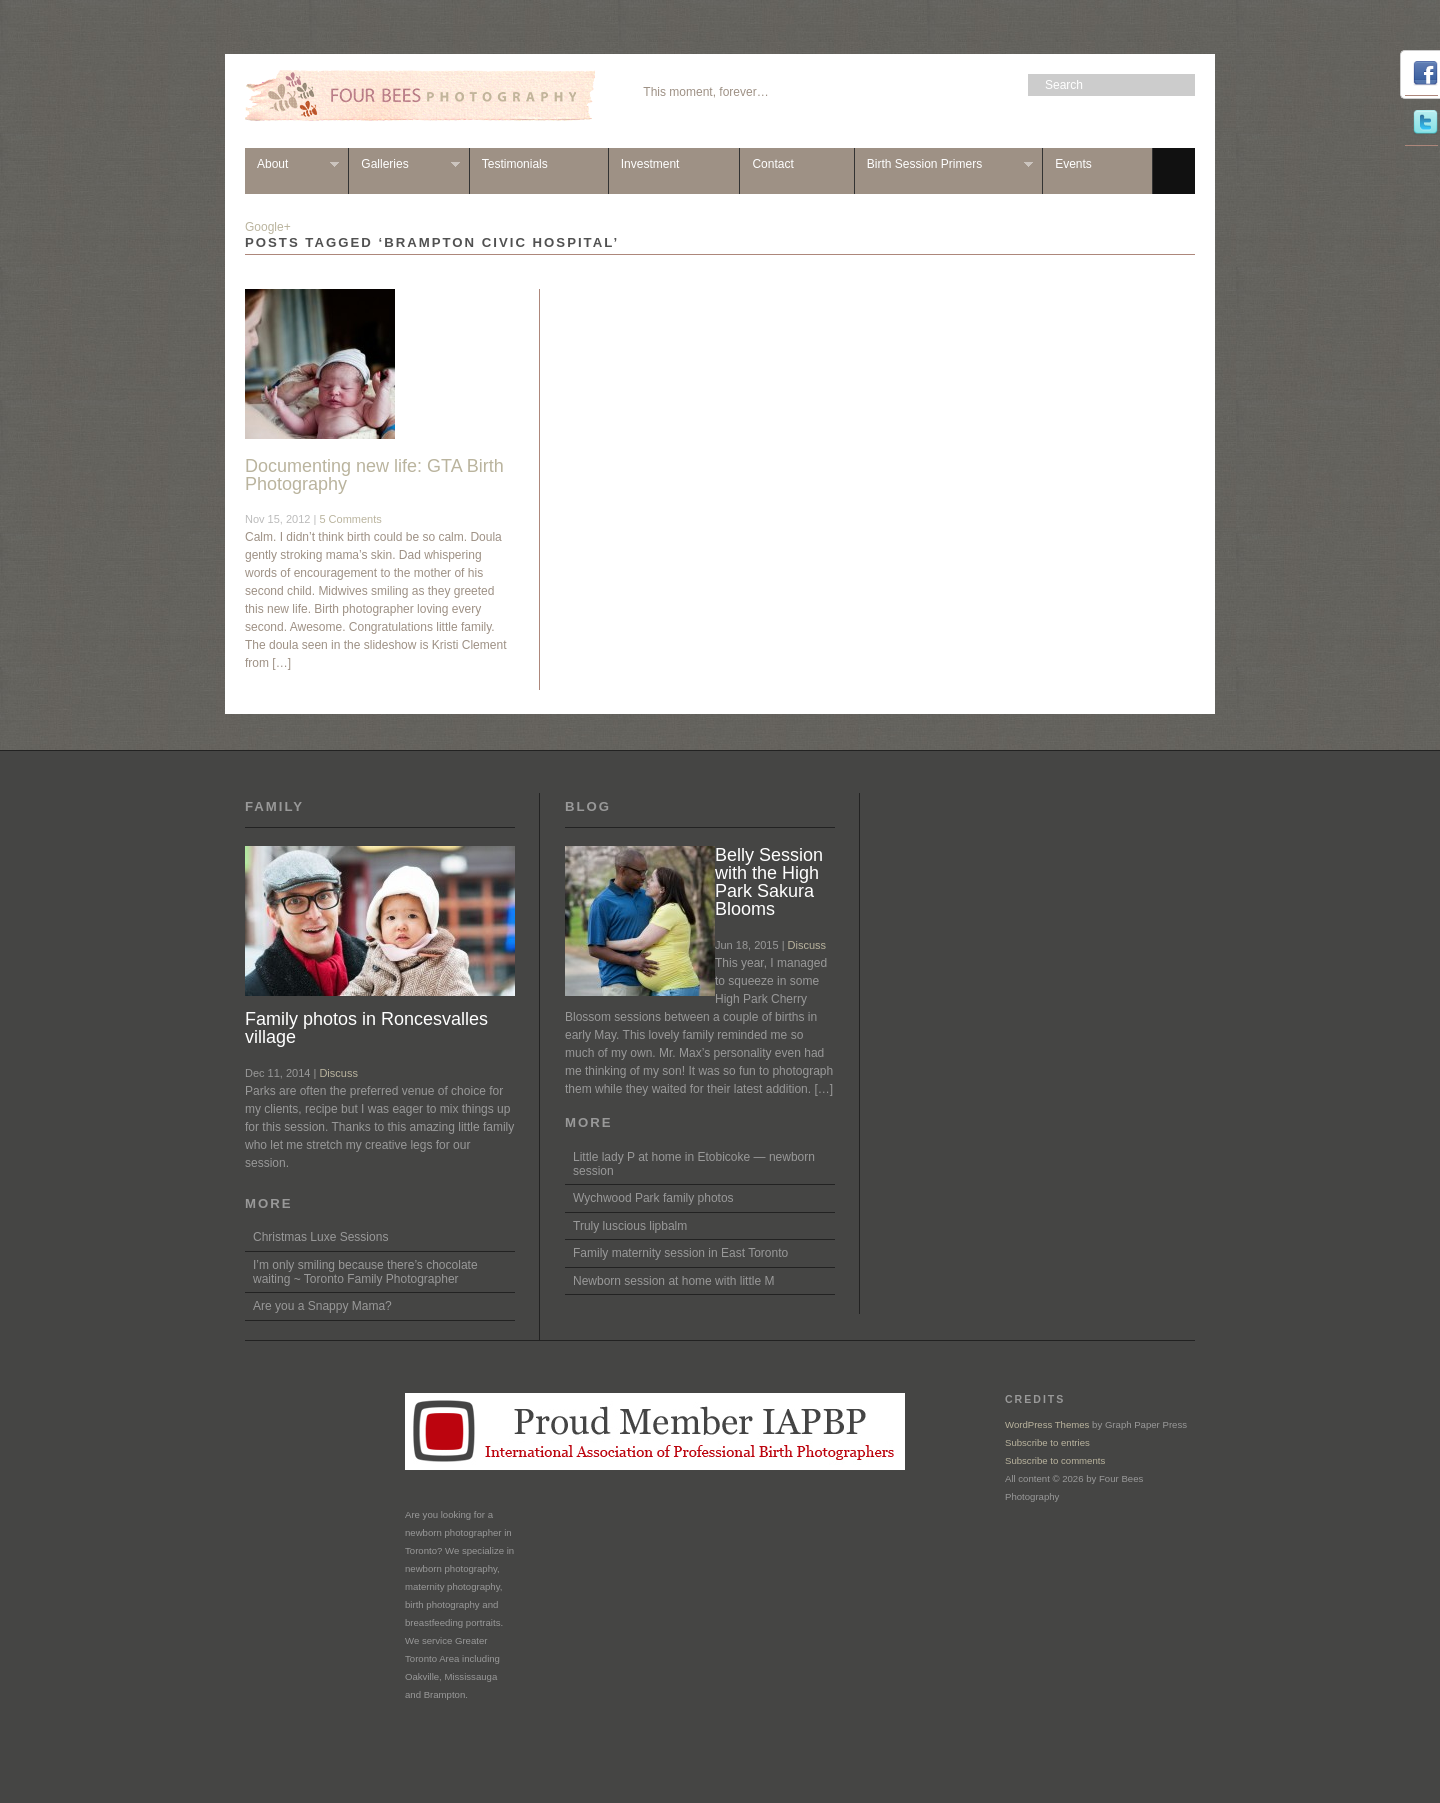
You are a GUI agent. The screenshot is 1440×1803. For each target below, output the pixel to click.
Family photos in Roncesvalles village (366, 1028)
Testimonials (515, 164)
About (292, 164)
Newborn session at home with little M (673, 1281)
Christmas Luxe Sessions (320, 1237)
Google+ (268, 227)
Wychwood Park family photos (653, 1198)
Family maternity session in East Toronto (680, 1253)
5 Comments (350, 519)
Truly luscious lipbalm (630, 1226)
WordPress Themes (1047, 1424)
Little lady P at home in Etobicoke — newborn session (694, 1164)
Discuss (338, 1073)
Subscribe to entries (1047, 1442)
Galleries (404, 164)
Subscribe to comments (1055, 1460)
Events (1073, 164)
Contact (772, 164)
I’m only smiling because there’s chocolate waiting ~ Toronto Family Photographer (365, 1272)
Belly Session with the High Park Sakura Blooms (769, 882)
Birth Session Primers (944, 164)
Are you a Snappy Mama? (322, 1306)
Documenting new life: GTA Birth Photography (374, 475)
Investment (650, 164)
